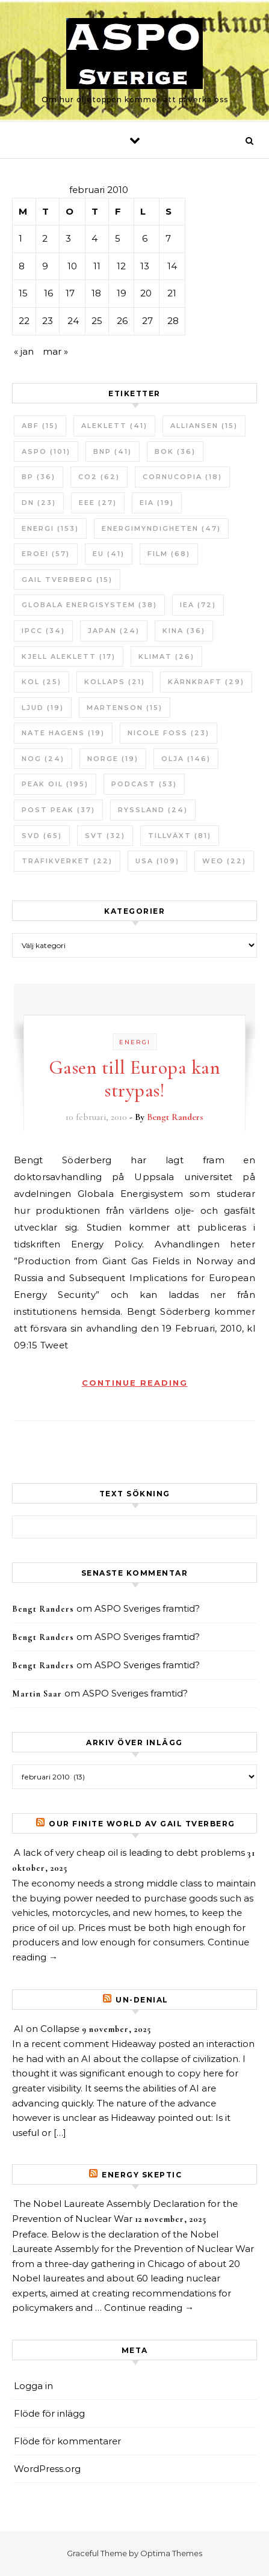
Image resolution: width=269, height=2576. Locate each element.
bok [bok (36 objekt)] (175, 451)
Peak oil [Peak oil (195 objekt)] (55, 784)
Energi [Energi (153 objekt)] (50, 528)
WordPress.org (47, 2468)
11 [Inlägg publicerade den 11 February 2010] (96, 266)
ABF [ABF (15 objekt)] (40, 425)
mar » (55, 351)
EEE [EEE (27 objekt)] (98, 502)
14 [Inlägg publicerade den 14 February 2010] (172, 266)
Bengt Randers (175, 1117)
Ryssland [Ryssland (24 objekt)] (153, 810)
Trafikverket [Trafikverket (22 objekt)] (67, 861)
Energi (134, 1042)
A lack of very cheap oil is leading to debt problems (129, 1852)
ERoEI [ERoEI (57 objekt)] (46, 553)
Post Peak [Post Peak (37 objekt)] (58, 810)
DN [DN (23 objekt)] (39, 502)
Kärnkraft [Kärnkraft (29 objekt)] (206, 682)
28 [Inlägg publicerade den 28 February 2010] (173, 320)
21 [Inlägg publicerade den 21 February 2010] (171, 293)
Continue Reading (135, 1382)
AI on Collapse (46, 2028)
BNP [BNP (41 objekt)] (112, 451)
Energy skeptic (142, 2174)
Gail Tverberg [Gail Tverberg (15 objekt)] (67, 579)
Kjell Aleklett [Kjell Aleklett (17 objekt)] (69, 656)
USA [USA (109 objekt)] (157, 861)
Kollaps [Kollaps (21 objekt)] (114, 682)
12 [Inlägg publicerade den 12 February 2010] (121, 266)
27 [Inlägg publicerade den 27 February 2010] (147, 320)
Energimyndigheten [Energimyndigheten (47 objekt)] (161, 528)
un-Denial (142, 1999)
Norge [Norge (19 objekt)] (112, 758)
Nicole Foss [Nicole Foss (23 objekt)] (168, 733)
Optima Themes (171, 2553)
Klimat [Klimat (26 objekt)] (166, 656)
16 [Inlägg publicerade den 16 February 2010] (48, 293)
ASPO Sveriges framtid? (147, 1608)
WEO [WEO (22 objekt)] (224, 861)
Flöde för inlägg (49, 2413)
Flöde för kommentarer (67, 2441)
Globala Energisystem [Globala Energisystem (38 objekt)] (89, 605)
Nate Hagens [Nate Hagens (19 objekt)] (63, 733)
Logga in (33, 2385)
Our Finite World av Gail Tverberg (142, 1823)
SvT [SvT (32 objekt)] (105, 835)
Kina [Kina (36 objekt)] (183, 630)
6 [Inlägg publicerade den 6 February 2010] (144, 238)
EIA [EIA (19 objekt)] (157, 502)
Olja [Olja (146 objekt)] (186, 758)
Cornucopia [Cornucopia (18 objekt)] (182, 477)
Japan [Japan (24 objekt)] (114, 630)
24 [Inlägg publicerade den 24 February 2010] (73, 320)
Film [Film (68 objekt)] (168, 553)
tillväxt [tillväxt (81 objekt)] (179, 835)
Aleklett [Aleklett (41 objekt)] (114, 425)
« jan (24, 351)
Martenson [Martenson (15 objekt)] (124, 707)
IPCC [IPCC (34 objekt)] (43, 630)
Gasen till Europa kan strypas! (135, 1079)
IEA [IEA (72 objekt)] (198, 605)
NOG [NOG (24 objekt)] (43, 758)
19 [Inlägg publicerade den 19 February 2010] (121, 293)
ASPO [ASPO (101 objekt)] (46, 451)
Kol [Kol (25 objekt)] (41, 682)
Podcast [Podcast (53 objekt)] (144, 784)
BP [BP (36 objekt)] (38, 477)
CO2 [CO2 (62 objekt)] (99, 477)
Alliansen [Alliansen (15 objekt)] (204, 425)
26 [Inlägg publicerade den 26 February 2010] (122, 320)
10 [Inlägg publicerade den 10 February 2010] (72, 266)
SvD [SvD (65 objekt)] (42, 835)
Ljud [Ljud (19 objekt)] (43, 707)
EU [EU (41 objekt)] (109, 553)
